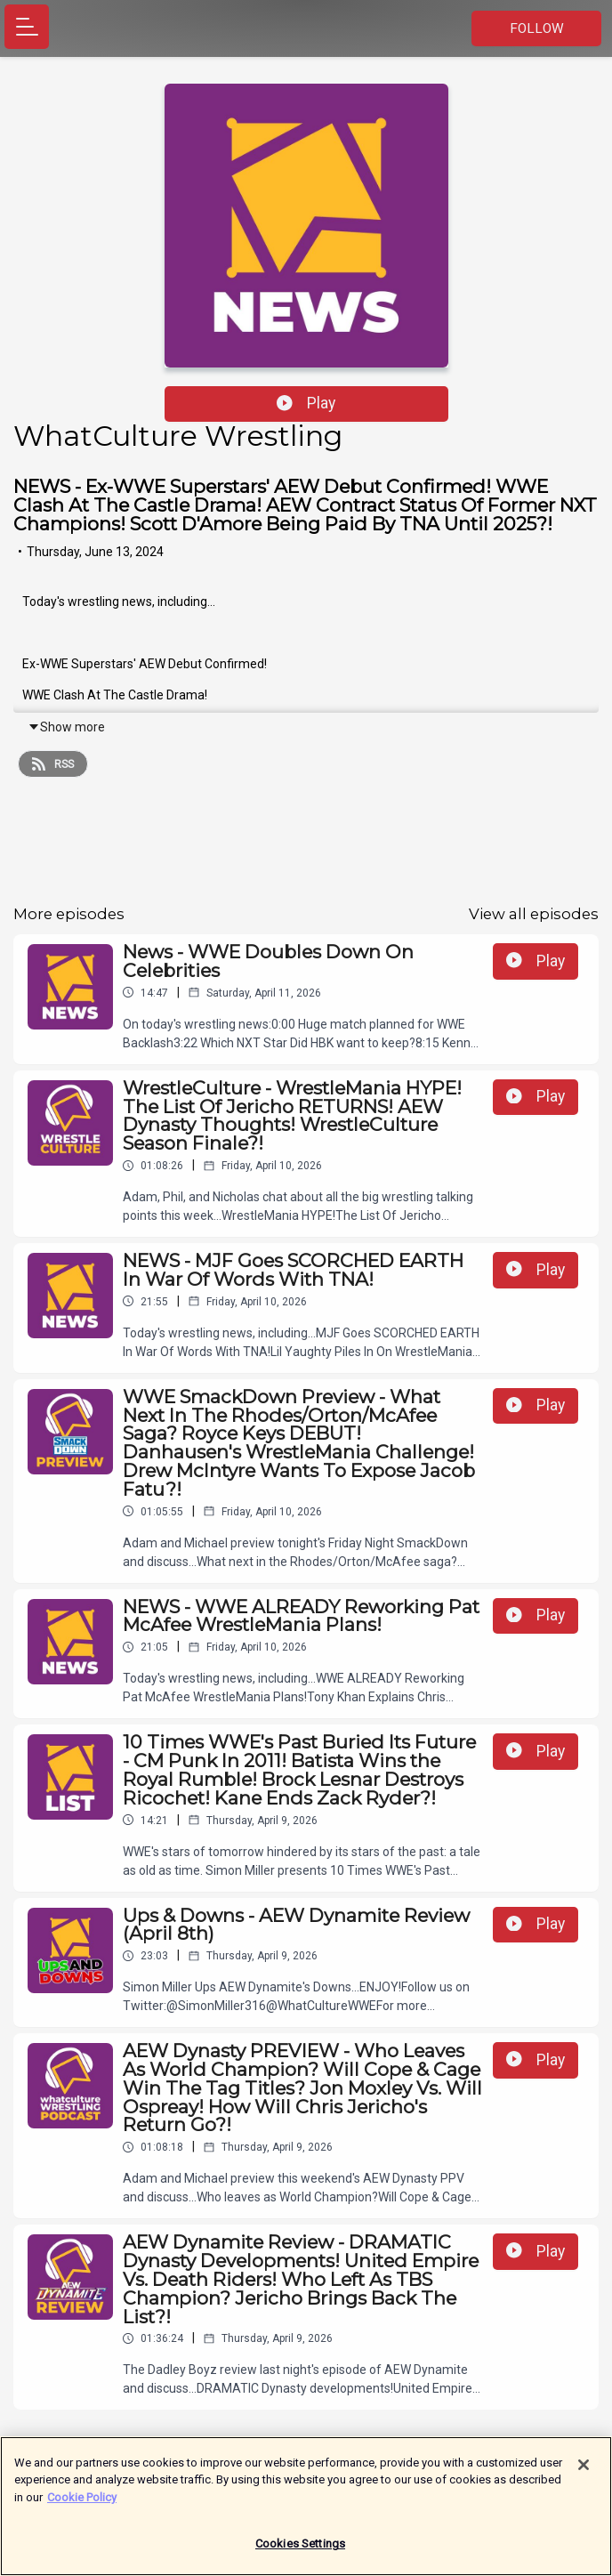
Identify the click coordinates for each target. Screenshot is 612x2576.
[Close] (583, 2474)
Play (306, 403)
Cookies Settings (300, 2554)
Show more (66, 727)
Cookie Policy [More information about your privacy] (82, 2507)
